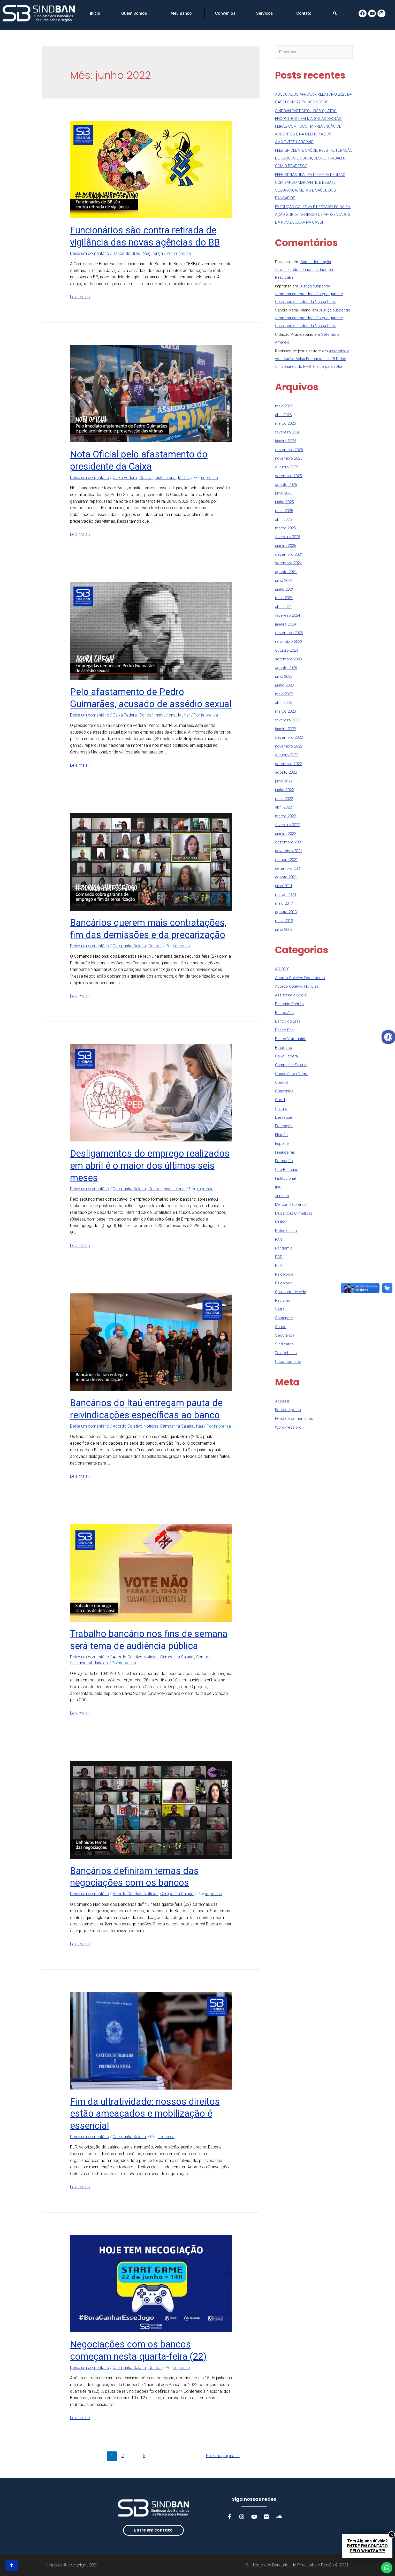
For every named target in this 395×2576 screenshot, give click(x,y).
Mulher (184, 477)
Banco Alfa (284, 1012)
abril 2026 (283, 415)
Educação (284, 1126)
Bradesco (283, 1047)
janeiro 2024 (285, 624)
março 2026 (285, 423)
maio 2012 (284, 920)
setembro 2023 (288, 659)
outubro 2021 (286, 859)
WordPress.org (288, 1427)
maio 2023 (284, 694)
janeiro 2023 (285, 729)
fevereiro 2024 (287, 615)
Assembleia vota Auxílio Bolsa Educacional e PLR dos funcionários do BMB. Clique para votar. (312, 359)
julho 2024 (283, 580)
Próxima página (223, 2455)
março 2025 (285, 528)
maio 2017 (284, 903)
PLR (278, 1265)
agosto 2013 (286, 912)
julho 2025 (283, 493)
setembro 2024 (288, 563)
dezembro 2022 (289, 737)
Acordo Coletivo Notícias (135, 1426)
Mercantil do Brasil (291, 1204)
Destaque (283, 1117)
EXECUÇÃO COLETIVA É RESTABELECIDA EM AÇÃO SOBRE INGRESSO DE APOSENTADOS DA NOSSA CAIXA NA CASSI (313, 214)
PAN (278, 1239)
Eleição (281, 1134)
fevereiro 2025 (287, 537)
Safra (279, 1309)
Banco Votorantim (290, 1039)
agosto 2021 (286, 877)
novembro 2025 (288, 458)
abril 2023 (283, 702)
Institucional (165, 477)
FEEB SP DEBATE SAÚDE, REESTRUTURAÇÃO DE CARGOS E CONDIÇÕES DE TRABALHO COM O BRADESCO (313, 158)
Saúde (280, 1326)
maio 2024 (284, 598)
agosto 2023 (286, 667)
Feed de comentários (294, 1418)
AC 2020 (282, 969)
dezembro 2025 (289, 449)
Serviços (266, 13)
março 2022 (285, 816)
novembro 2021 (288, 851)
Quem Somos (135, 13)
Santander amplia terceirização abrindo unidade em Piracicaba (304, 270)
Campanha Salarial (130, 945)
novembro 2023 (288, 641)
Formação (284, 1161)
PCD (279, 1257)
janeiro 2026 (285, 441)
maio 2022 (284, 798)
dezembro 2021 (289, 842)
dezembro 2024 (289, 554)
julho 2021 (283, 885)
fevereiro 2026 (287, 432)
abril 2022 (283, 807)
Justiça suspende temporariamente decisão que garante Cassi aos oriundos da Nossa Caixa (309, 294)
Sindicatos (284, 1344)
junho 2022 (284, 790)
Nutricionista (286, 1230)
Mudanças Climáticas (293, 1213)
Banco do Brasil (127, 253)
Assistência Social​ (291, 995)
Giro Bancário (286, 1169)
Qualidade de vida (290, 1292)
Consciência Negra (291, 1073)
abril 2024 (283, 606)
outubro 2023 (286, 650)
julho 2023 (283, 676)
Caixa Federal (125, 477)
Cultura (281, 1108)
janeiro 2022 (285, 833)
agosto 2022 (286, 772)
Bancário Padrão (289, 1004)
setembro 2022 (288, 763)
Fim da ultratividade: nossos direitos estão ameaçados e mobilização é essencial (145, 2113)
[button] (153, 2530)
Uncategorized (288, 1361)
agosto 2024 (286, 571)
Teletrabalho (286, 1353)
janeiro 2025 (285, 545)
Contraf (146, 477)
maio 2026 (284, 406)
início (95, 13)
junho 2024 (284, 589)
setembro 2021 (288, 868)
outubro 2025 (286, 467)
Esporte (282, 1143)
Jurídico (101, 1662)
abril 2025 (283, 519)
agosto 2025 (286, 484)
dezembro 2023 (289, 632)
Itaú (199, 1426)
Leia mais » (80, 296)
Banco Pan (284, 1030)
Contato (304, 13)
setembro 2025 (288, 476)
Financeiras (285, 1152)
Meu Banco (182, 13)
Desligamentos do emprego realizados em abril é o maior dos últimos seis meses (150, 1165)
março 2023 (285, 711)
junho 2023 (284, 685)
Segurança (153, 253)
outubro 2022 (286, 755)
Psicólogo (284, 1283)
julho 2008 (283, 929)
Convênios (225, 13)
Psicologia (284, 1274)
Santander (284, 1318)
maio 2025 (284, 510)
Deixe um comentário (89, 253)
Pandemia (283, 1248)
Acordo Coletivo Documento (300, 977)
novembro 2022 (288, 746)
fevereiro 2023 (287, 720)
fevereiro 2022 (287, 824)
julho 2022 (283, 781)
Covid (280, 1100)
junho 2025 (284, 502)
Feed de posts (288, 1409)
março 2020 (285, 894)
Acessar (282, 1401)
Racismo (282, 1300)
